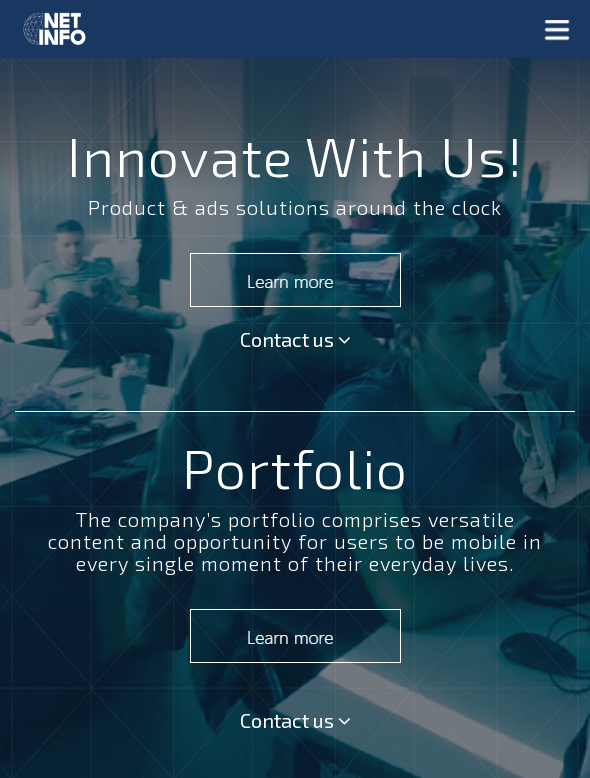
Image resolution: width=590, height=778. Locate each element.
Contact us (295, 339)
